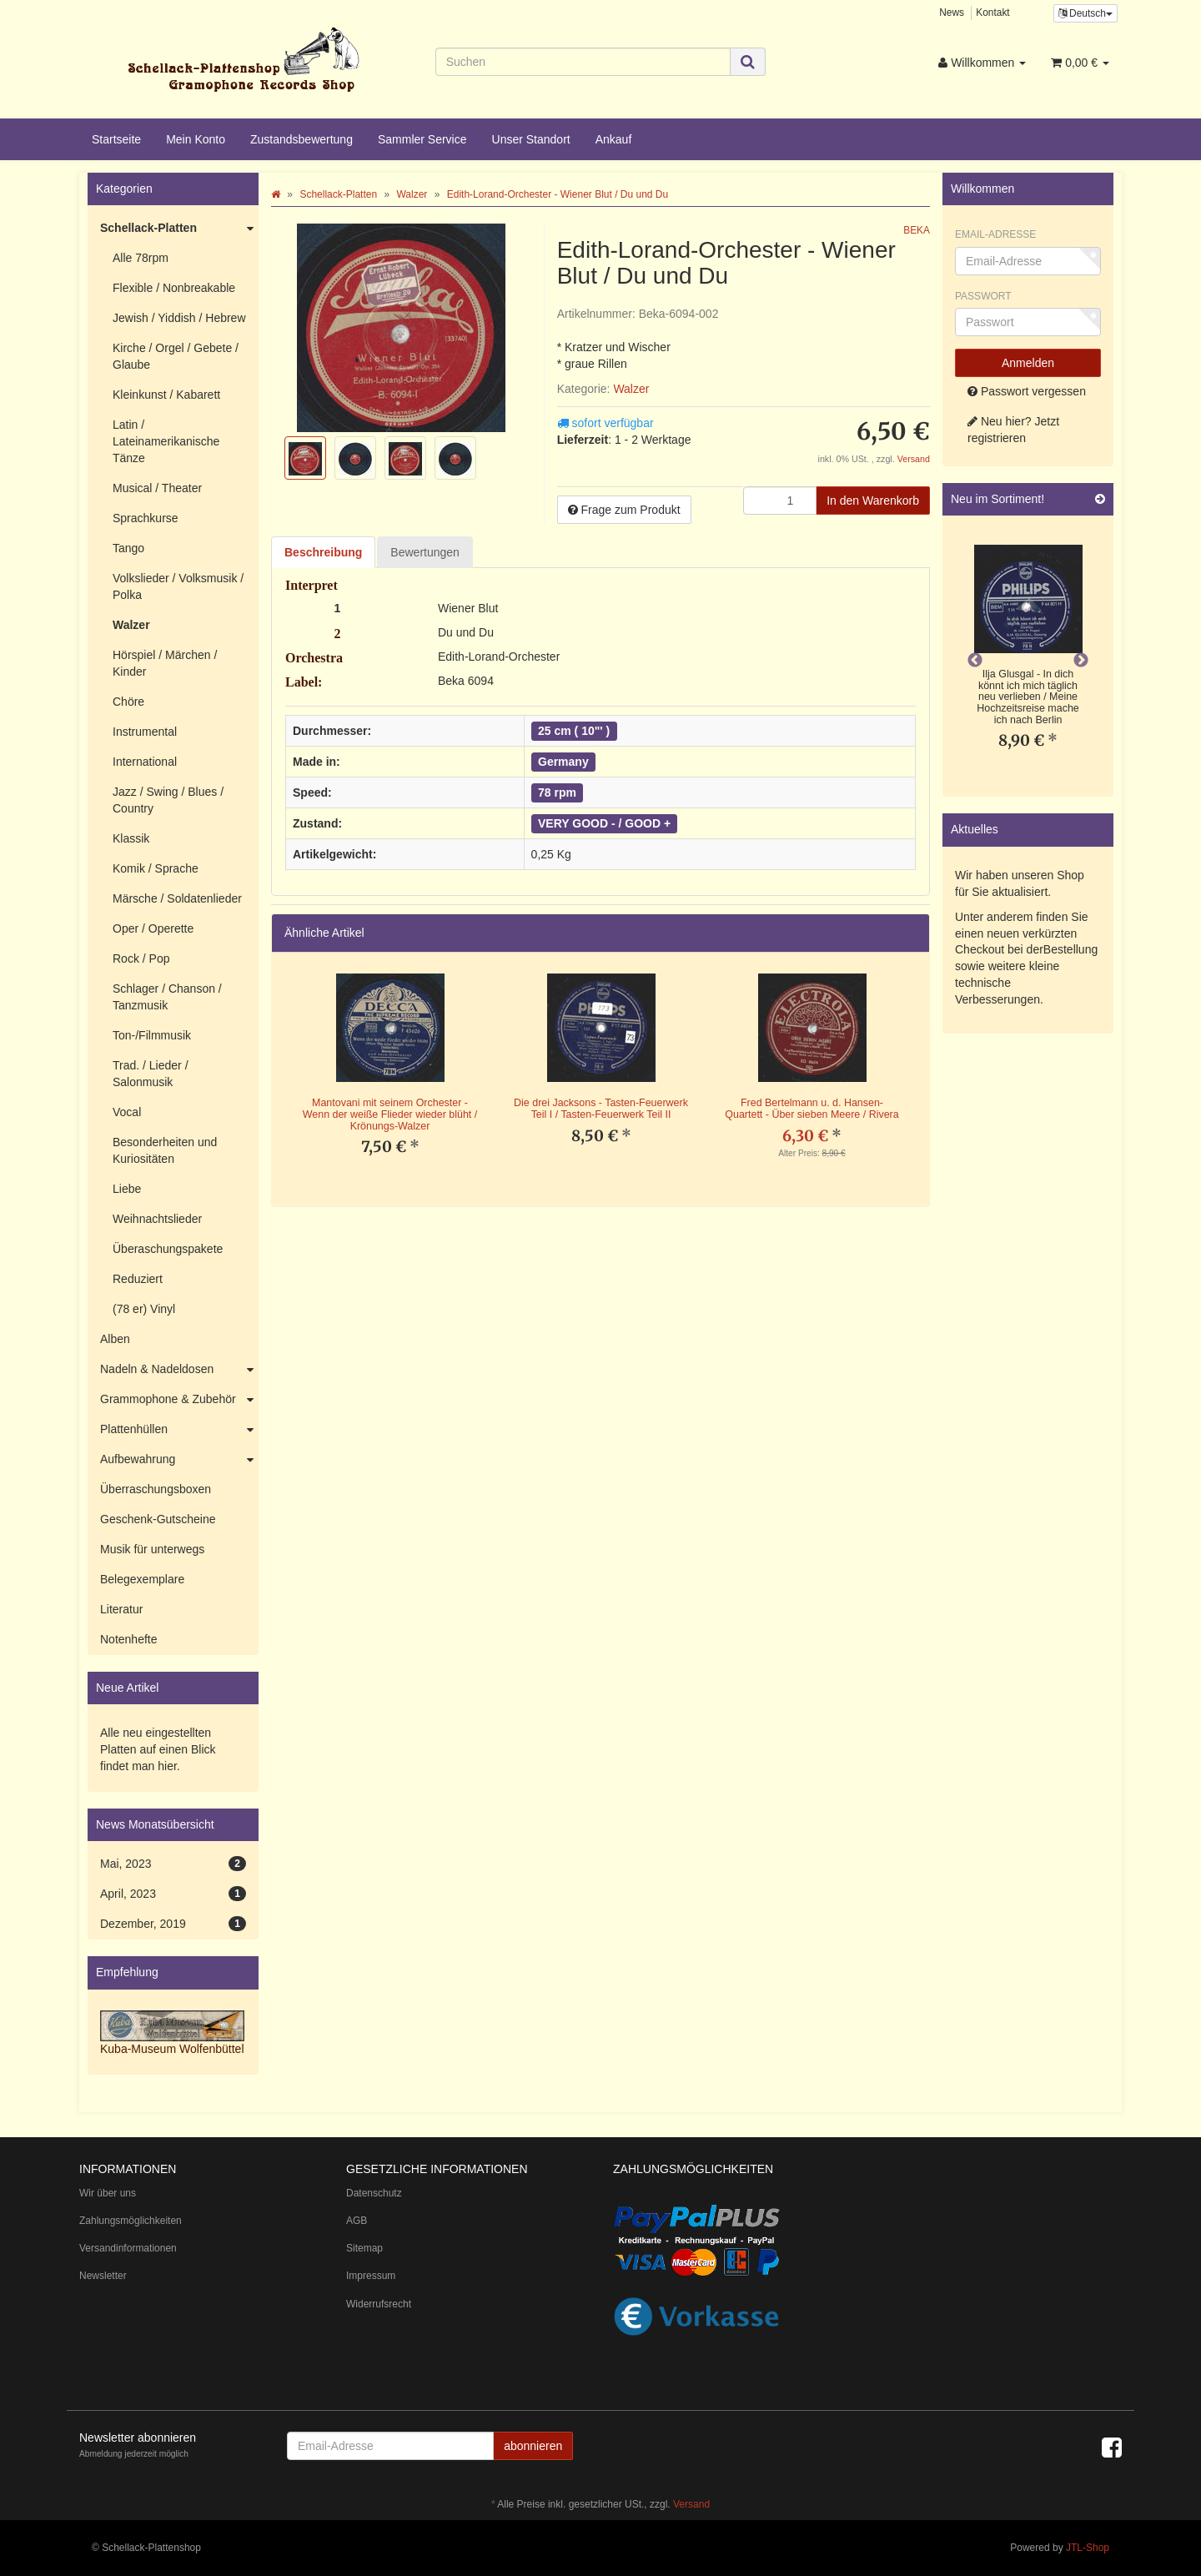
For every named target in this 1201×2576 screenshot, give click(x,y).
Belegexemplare (142, 1579)
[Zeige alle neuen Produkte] (1100, 499)
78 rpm (557, 792)
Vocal (127, 1112)
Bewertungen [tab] (425, 552)
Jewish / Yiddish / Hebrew (179, 318)
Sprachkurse (145, 518)
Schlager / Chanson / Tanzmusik (167, 997)
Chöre (128, 701)
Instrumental (145, 731)
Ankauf (613, 139)
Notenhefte (129, 1639)
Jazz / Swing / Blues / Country (168, 800)
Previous (975, 661)
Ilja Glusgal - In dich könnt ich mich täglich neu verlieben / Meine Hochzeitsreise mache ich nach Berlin (1028, 697)
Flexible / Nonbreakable (174, 287)
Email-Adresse (995, 234)
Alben (115, 1339)
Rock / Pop (141, 958)
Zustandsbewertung (301, 139)
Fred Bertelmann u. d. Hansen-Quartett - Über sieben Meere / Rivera (811, 1108)
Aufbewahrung (179, 1460)
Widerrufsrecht (378, 2304)
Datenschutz (374, 2193)
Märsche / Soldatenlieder (177, 898)
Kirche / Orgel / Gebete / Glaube (176, 356)
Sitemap (364, 2248)
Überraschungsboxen (155, 1489)
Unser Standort (531, 139)
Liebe (127, 1188)
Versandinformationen (128, 2248)
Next (1081, 661)
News (951, 12)
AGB (356, 2220)
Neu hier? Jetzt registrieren (1013, 430)
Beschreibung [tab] (323, 552)
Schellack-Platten (179, 229)
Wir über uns (107, 2193)
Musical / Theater (157, 488)
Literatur (121, 1609)
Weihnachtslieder (157, 1218)
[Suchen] (583, 62)
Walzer (631, 388)
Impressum (370, 2276)
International (145, 761)
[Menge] (780, 500)
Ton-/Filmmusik (152, 1035)
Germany (563, 761)
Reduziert (138, 1278)
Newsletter (103, 2276)
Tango (128, 548)
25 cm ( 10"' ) (574, 730)
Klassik (131, 838)
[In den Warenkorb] (873, 500)
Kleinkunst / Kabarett (166, 394)
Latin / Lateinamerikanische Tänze (166, 441)
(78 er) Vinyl (144, 1309)
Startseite (116, 139)
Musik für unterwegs (152, 1549)
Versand (913, 459)
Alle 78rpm (140, 257)
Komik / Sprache (155, 868)
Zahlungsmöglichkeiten (130, 2220)
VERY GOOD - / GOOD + (604, 823)
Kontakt (992, 12)
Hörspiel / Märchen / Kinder (165, 663)
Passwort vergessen (1026, 391)
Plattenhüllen (179, 1430)
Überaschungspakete (168, 1248)
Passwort (983, 296)
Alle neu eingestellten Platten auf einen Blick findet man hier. (158, 1749)
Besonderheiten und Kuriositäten (165, 1150)
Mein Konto (195, 139)
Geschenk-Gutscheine (158, 1519)
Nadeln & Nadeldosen (179, 1370)
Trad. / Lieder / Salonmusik (150, 1074)
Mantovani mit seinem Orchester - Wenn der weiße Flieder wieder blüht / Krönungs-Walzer (390, 1114)
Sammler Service (422, 139)
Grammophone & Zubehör (179, 1400)
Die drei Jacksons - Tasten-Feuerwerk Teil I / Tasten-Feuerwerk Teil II (601, 1108)
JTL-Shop (1087, 2547)
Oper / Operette (153, 928)
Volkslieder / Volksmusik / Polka (178, 586)
